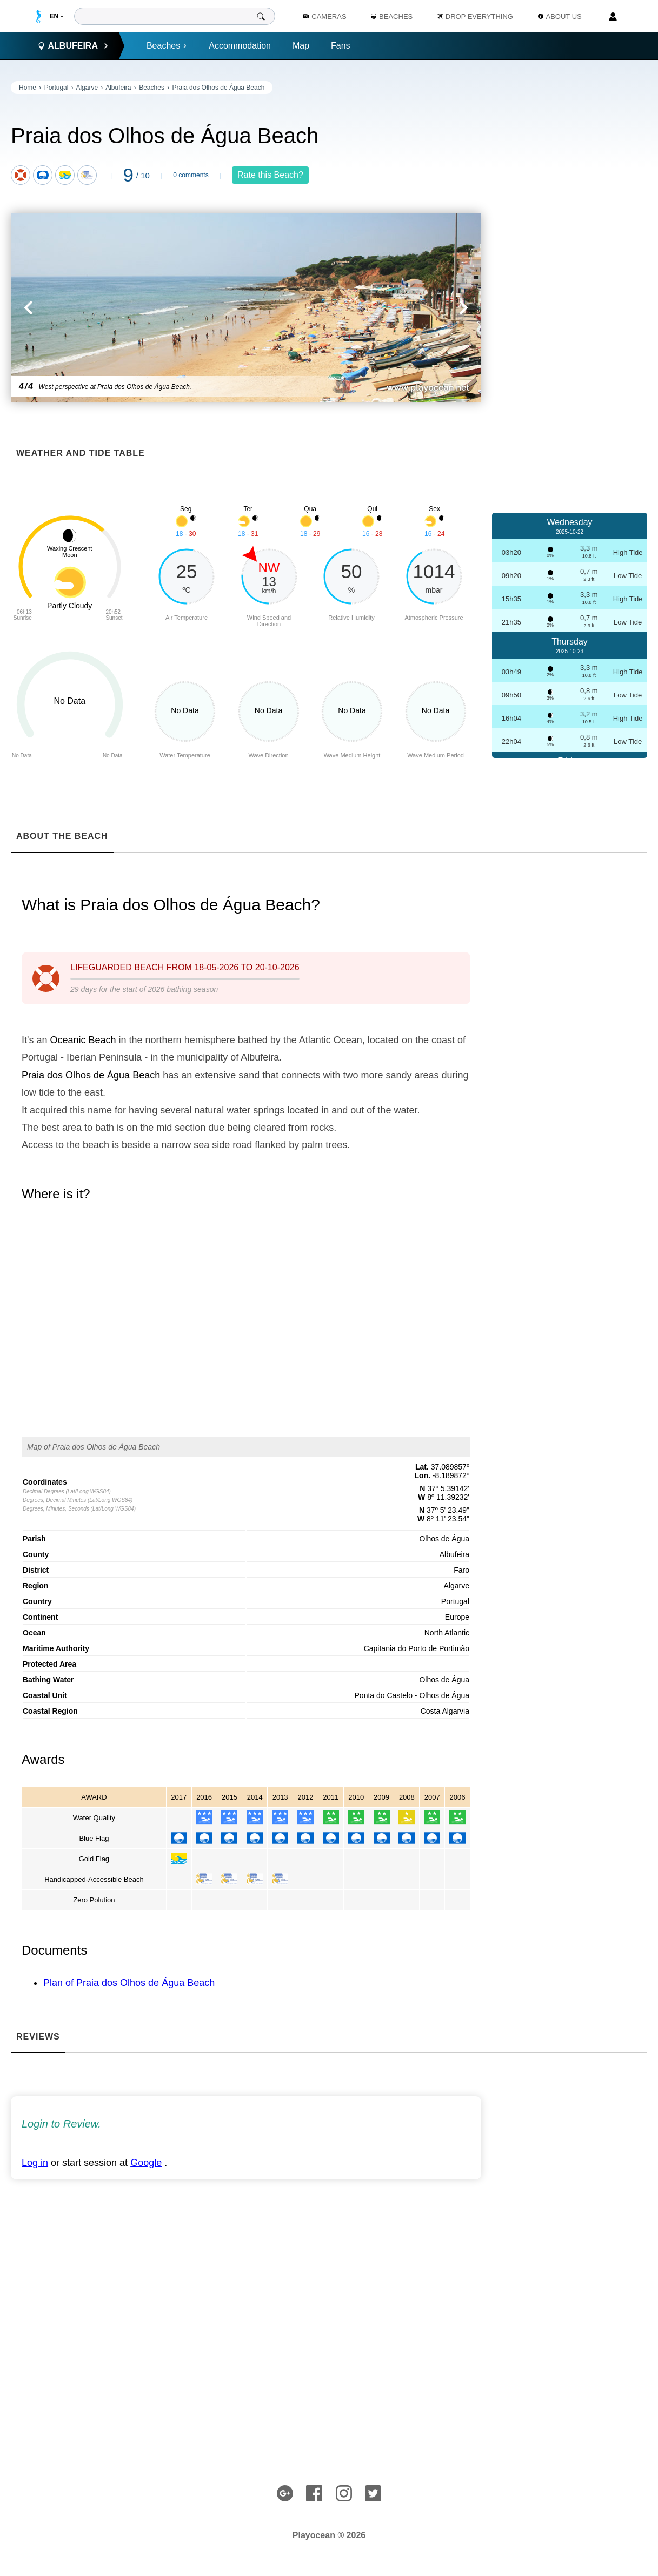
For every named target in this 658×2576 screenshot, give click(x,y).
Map (301, 45)
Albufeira (118, 87)
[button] (128, 307)
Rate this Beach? (270, 174)
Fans (340, 45)
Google (146, 2162)
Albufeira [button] (73, 45)
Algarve (87, 87)
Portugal (56, 87)
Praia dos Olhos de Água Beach (218, 87)
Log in (35, 2162)
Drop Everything (475, 16)
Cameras (324, 16)
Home (27, 87)
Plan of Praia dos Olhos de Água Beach (129, 1982)
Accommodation (240, 45)
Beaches (167, 45)
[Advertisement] (569, 243)
